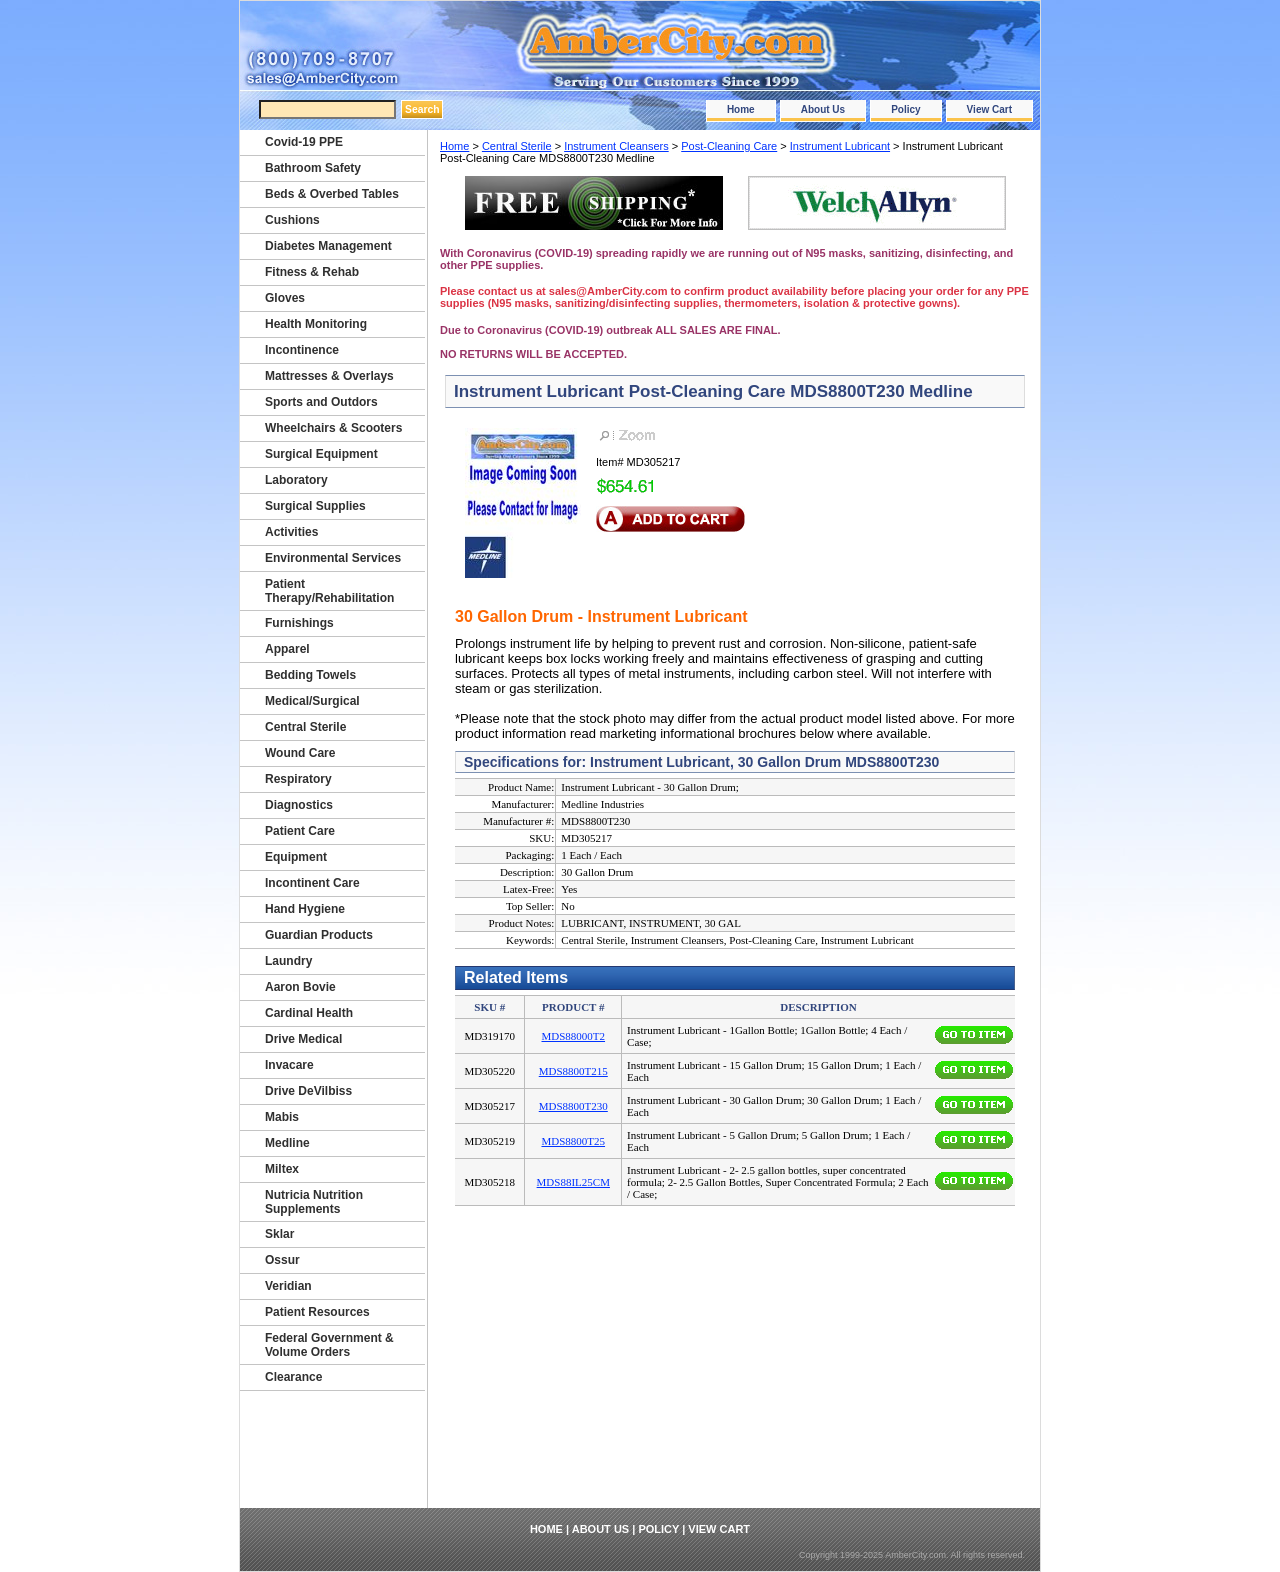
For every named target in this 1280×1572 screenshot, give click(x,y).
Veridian (288, 1286)
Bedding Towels (310, 675)
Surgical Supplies (315, 506)
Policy (905, 109)
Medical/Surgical (312, 701)
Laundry (288, 961)
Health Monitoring (316, 324)
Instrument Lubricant (840, 146)
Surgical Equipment (321, 454)
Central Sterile (517, 146)
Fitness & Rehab (312, 272)
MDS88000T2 (573, 1036)
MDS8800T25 (573, 1141)
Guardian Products (319, 935)
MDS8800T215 (573, 1071)
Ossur (282, 1260)
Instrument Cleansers (616, 146)
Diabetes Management (328, 246)
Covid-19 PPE (304, 142)
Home (741, 109)
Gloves (285, 298)
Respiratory (298, 779)
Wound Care (300, 753)
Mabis (282, 1117)
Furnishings (299, 623)
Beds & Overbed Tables (332, 194)
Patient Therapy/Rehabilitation (329, 591)
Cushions (292, 220)
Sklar (279, 1234)
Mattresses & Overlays (329, 376)
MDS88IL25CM (573, 1182)
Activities (291, 532)
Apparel (287, 649)
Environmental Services (333, 558)
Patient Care (300, 831)
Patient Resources (317, 1312)
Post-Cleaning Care (729, 146)
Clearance (293, 1377)
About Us (823, 109)
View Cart (989, 109)
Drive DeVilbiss (308, 1091)
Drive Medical (303, 1039)
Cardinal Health (309, 1013)
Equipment (296, 857)
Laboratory (296, 480)
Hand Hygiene (305, 909)
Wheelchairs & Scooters (333, 428)
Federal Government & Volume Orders (329, 1345)
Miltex (282, 1169)
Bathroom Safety (313, 168)
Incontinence (302, 350)
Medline (287, 1143)
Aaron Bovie (300, 987)
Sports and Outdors (321, 402)
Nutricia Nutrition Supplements (314, 1202)
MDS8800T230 (573, 1106)
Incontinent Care (312, 883)
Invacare (289, 1065)
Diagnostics (299, 805)
